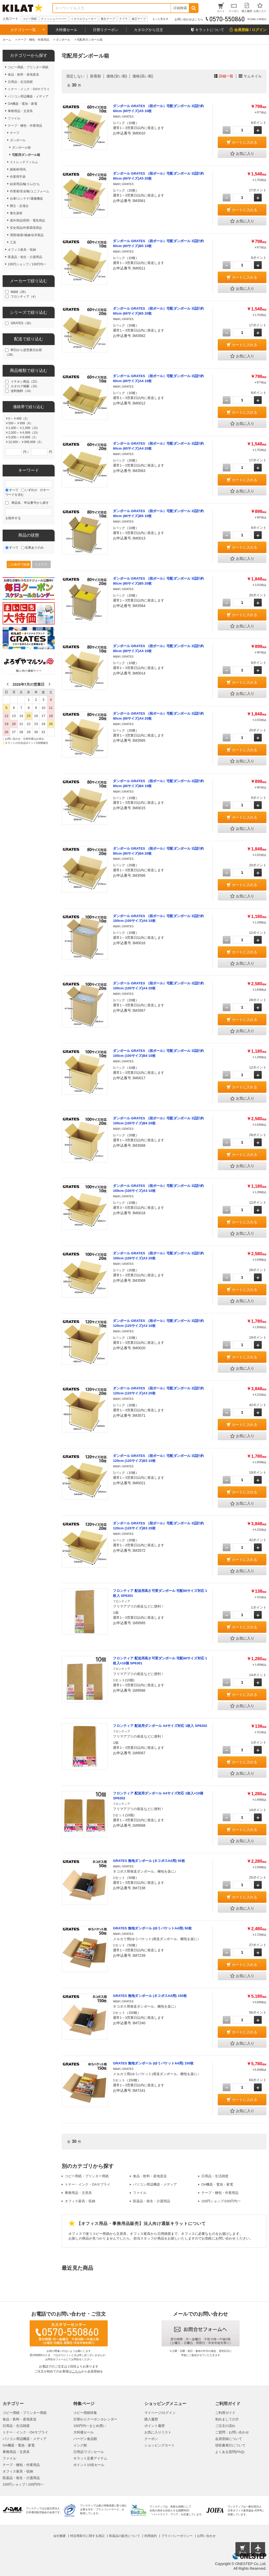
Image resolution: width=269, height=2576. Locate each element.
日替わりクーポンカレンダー (95, 2419)
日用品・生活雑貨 (214, 2176)
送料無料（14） (22, 391)
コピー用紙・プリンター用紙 (87, 2176)
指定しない (75, 76)
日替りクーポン (105, 30)
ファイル (139, 2193)
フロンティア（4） (24, 296)
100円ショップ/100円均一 (221, 2201)
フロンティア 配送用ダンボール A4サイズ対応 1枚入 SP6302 (160, 1726)
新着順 (95, 76)
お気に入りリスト (157, 2432)
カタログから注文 (148, 30)
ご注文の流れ (225, 2426)
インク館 (80, 2445)
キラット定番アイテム (90, 2458)
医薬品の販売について (124, 2536)
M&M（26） (19, 292)
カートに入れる (244, 142)
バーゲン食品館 (85, 2439)
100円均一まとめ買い (89, 2426)
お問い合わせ (206, 2536)
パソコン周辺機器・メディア (155, 2184)
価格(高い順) (142, 76)
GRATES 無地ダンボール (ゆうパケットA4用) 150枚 (153, 2063)
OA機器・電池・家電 (217, 2184)
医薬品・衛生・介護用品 (151, 2201)
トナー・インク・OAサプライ (87, 2184)
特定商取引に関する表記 (87, 2536)
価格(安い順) (116, 76)
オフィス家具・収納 (80, 2201)
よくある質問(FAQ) (230, 2452)
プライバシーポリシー (177, 2536)
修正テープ (139, 18)
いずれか (31, 490)
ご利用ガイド (225, 2413)
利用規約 (150, 2536)
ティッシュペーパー (54, 18)
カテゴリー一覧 (23, 30)
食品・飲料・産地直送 (150, 2176)
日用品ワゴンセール (88, 2452)
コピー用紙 (29, 18)
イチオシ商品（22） (25, 381)
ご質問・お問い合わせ (232, 2432)
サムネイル (253, 76)
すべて (13, 490)
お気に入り (242, 153)
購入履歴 (151, 2419)
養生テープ (108, 18)
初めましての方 (227, 2419)
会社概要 (59, 2536)
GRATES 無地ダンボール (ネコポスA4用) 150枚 (150, 1996)
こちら (76, 2371)
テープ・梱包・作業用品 (220, 2193)
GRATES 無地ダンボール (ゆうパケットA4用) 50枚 (152, 1928)
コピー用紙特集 (85, 2413)
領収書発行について (230, 2445)
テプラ (123, 18)
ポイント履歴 (154, 2426)
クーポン (151, 2439)
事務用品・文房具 (78, 2193)
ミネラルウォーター (84, 18)
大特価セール (66, 30)
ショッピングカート (159, 2445)
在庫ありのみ (34, 547)
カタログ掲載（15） (25, 386)
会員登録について (228, 2439)
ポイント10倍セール (88, 2465)
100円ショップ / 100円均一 (23, 2484)
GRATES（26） (22, 323)
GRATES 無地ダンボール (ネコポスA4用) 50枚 (149, 1861)
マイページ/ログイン (160, 2413)
